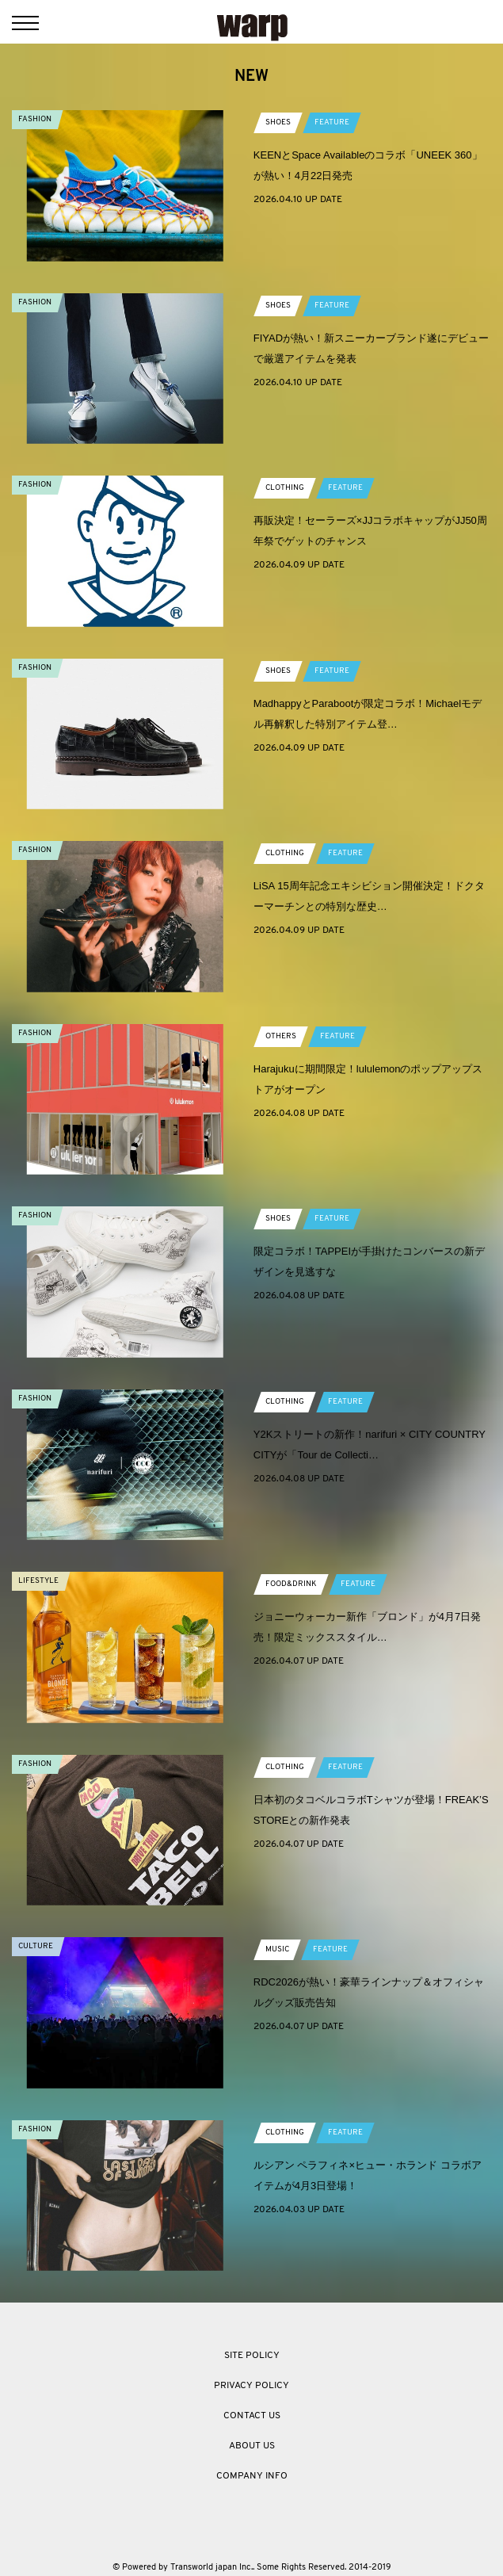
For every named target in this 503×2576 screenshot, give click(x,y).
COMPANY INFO (252, 2476)
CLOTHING (284, 487)
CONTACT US (251, 2416)
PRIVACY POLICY (251, 2386)
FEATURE (331, 122)
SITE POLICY (252, 2355)
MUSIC (277, 1949)
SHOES (278, 122)
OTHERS (280, 1036)
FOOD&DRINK (291, 1584)
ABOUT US (252, 2446)
